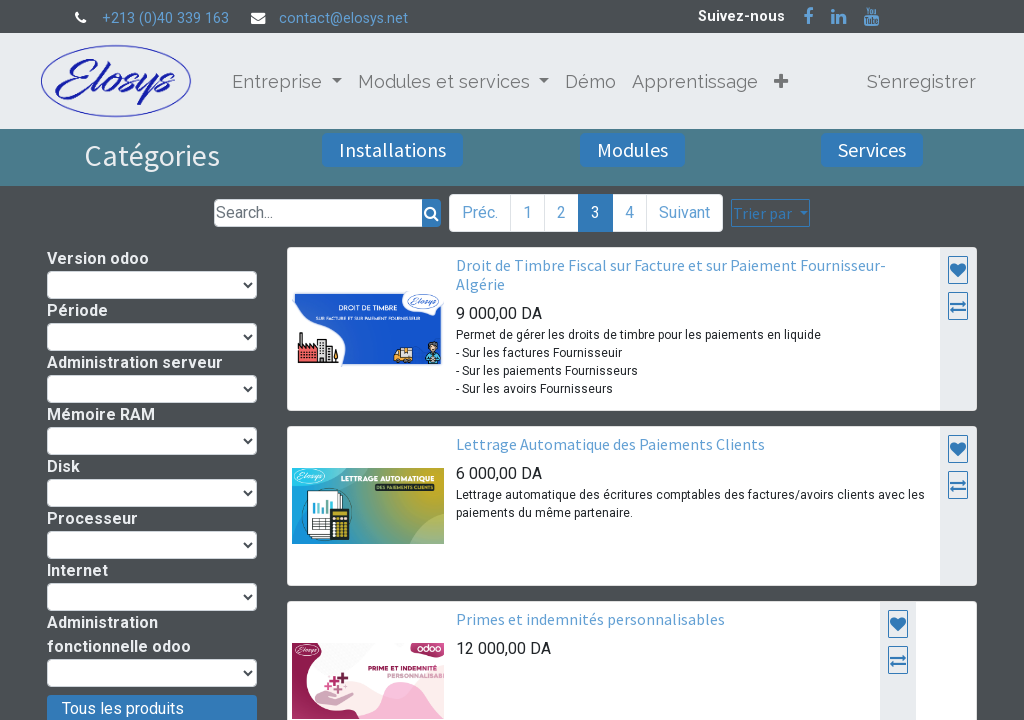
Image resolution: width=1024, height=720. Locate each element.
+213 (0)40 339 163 (165, 18)
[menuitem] (597, 81)
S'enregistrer (914, 81)
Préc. (480, 212)
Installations (392, 149)
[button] (788, 81)
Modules (632, 149)
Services (872, 149)
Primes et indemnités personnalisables (590, 619)
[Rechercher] (431, 213)
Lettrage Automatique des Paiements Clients (610, 444)
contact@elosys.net (343, 18)
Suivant (684, 212)
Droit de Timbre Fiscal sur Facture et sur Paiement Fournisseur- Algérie (671, 274)
